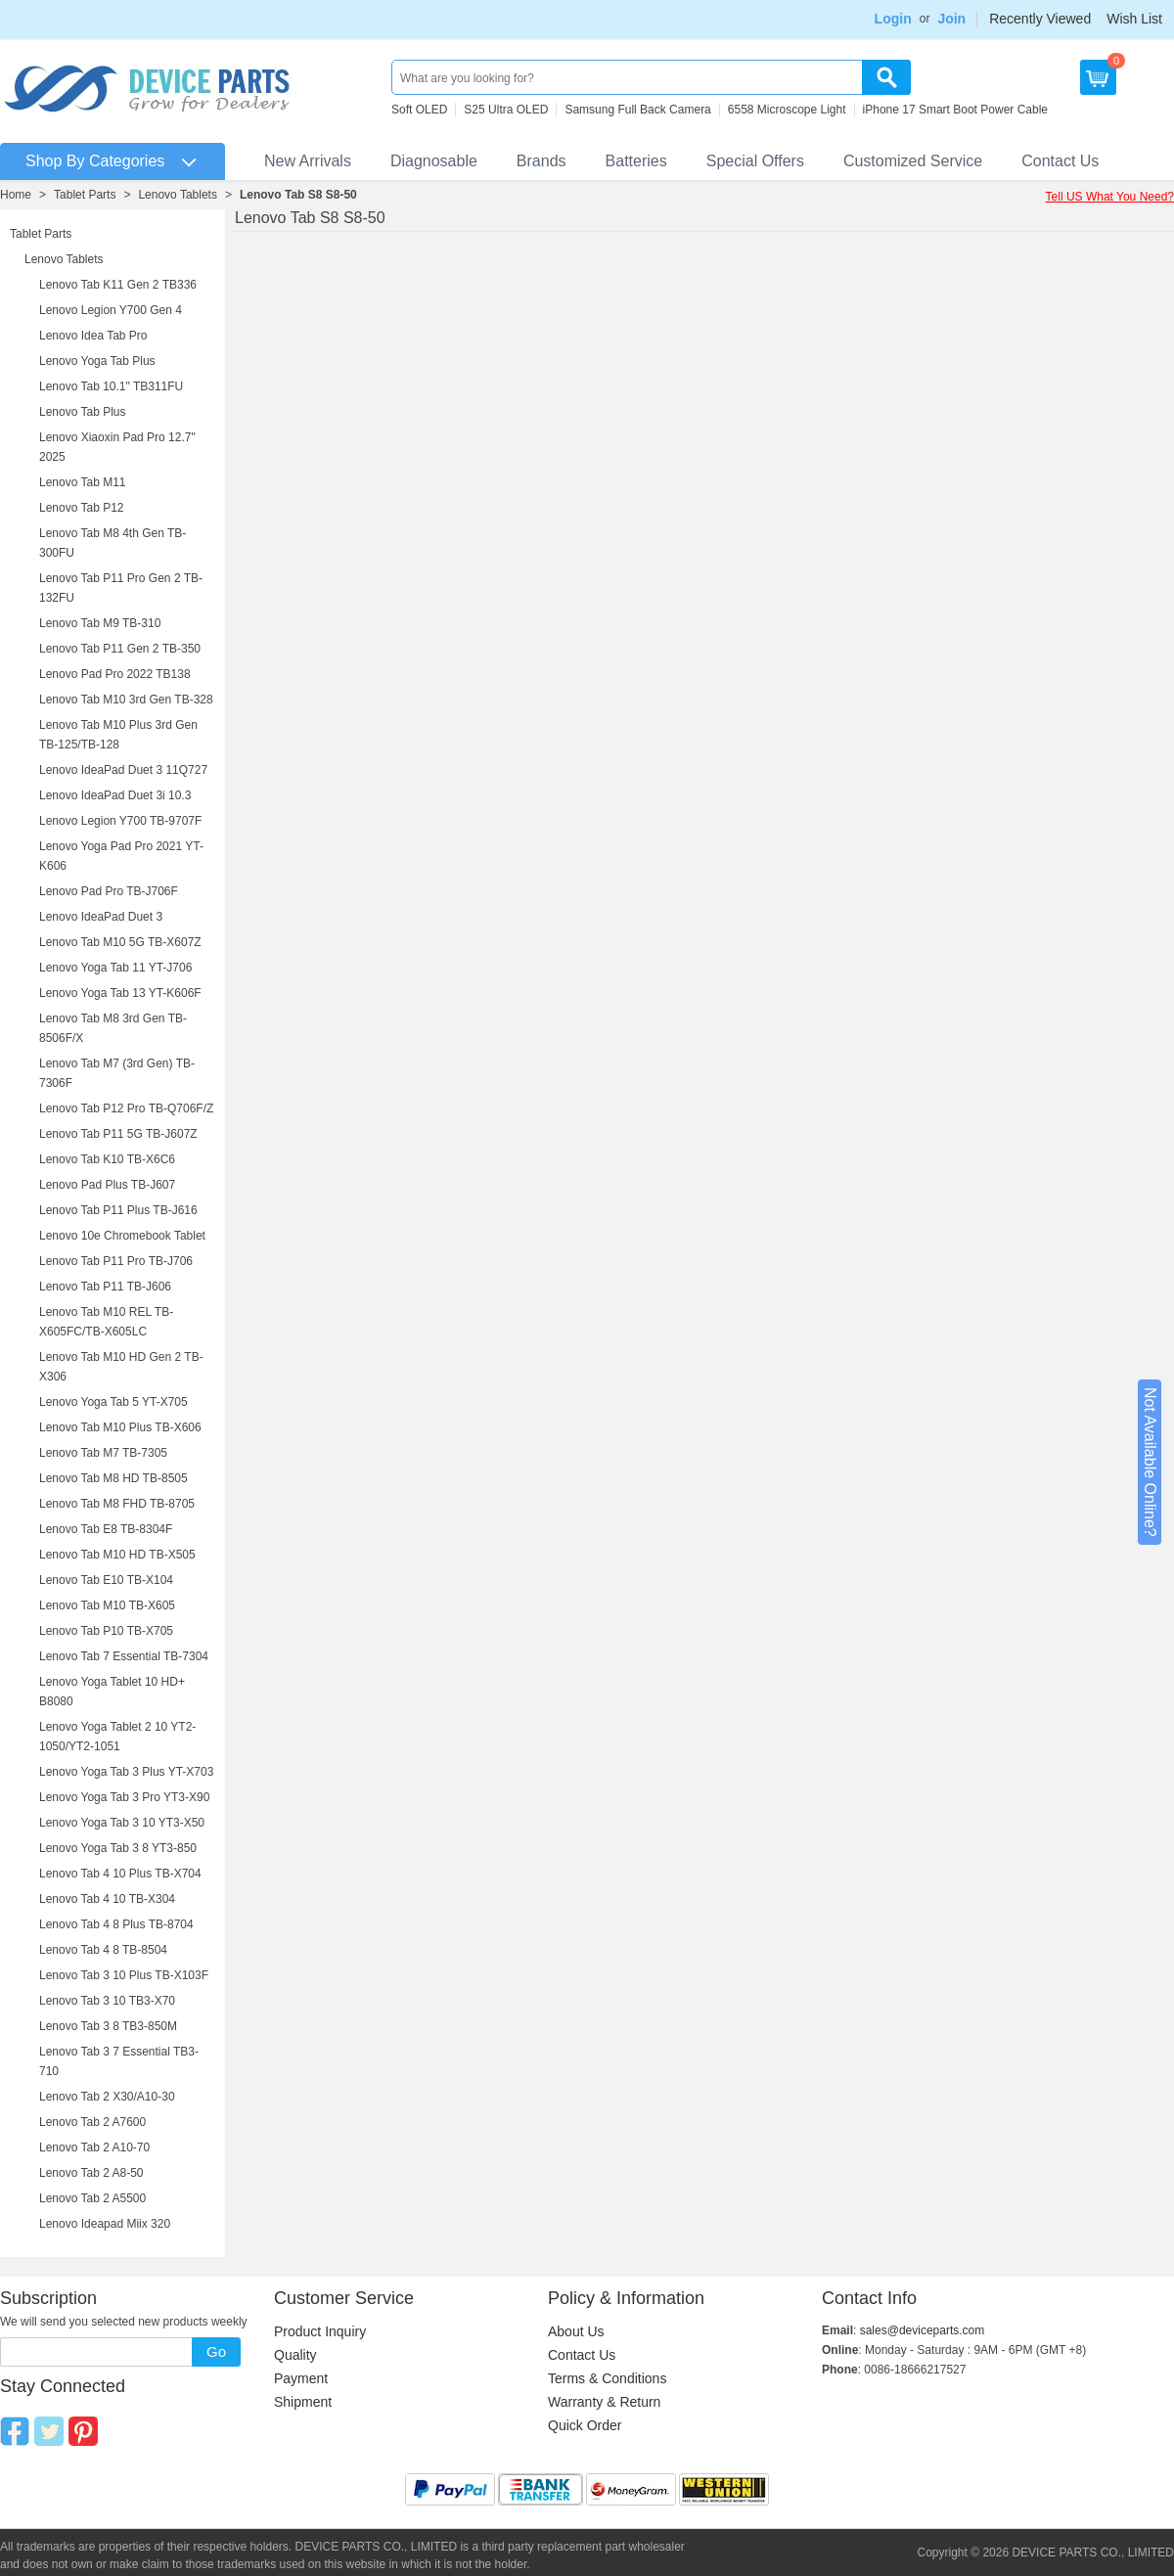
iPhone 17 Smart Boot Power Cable (955, 109)
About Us (576, 2331)
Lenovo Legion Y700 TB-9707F (120, 821)
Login (893, 18)
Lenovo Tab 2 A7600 (92, 2122)
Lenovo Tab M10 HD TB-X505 (117, 1554)
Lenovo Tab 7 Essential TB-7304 (123, 1656)
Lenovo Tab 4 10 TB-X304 (107, 1899)
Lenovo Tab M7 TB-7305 (103, 1453)
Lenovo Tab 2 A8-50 (91, 2173)
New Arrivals (307, 161)
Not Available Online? (1150, 1462)
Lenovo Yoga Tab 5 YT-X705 (113, 1402)
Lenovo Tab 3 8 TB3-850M (108, 2026)
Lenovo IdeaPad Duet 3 (100, 917)
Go (216, 2351)
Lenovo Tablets (177, 195)
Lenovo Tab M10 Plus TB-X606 (120, 1427)
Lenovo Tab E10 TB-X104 (106, 1580)
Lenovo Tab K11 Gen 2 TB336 (118, 285)
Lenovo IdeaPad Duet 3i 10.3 (115, 795)
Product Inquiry (320, 2331)
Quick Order (584, 2425)
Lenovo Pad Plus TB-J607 (107, 1185)
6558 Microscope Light (787, 109)
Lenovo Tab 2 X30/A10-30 (107, 2096)
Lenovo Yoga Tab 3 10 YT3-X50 (121, 1823)
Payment (301, 2378)
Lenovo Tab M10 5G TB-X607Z (120, 942)
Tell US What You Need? (1110, 196)
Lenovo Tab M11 (82, 482)
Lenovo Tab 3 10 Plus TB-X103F (123, 1975)
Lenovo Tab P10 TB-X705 (106, 1631)
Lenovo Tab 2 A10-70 (94, 2147)
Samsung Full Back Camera (637, 109)
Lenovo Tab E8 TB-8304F (105, 1529)
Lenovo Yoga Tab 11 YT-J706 (115, 967)
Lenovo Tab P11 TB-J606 (105, 1286)
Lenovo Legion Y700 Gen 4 (110, 310)
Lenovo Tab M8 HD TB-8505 (113, 1478)
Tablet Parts (84, 195)
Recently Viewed (1040, 18)
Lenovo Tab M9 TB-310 (99, 623)
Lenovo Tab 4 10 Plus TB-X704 (120, 1873)
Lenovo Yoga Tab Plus (97, 361)
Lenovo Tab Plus (82, 412)
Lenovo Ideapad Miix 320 (104, 2224)
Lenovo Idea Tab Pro (93, 335)
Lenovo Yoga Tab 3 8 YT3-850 (118, 1848)
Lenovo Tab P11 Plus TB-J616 (118, 1210)
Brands (541, 161)
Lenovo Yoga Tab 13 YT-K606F (120, 993)
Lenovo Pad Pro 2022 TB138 (115, 674)
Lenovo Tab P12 (81, 508)
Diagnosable (433, 161)
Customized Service (912, 161)
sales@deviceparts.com (922, 2330)
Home (15, 195)
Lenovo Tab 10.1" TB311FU (111, 386)
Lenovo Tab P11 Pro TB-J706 (116, 1261)
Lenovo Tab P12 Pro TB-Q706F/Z (126, 1108)
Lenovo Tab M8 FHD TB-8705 (117, 1504)
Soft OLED (419, 109)
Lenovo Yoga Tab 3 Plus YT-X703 (126, 1772)
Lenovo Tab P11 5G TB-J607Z (118, 1134)
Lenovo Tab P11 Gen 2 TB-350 (120, 648)
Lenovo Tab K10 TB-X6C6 (107, 1159)
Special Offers (755, 161)
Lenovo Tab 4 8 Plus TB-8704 (116, 1924)
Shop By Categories (94, 161)
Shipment (303, 2402)
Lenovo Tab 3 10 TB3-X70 (107, 2001)
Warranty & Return (604, 2402)
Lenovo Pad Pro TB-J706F (108, 891)
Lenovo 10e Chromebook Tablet (122, 1236)
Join (951, 18)
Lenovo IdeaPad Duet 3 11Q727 (123, 770)
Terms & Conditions (607, 2378)
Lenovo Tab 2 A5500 (92, 2198)
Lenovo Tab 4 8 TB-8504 (103, 1950)
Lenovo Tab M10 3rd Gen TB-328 (126, 699)
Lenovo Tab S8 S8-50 (298, 195)
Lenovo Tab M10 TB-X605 (107, 1605)
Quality (295, 2355)
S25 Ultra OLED (506, 109)
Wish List (1134, 18)
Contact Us (1060, 161)
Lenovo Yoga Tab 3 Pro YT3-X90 (124, 1797)
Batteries (636, 161)
